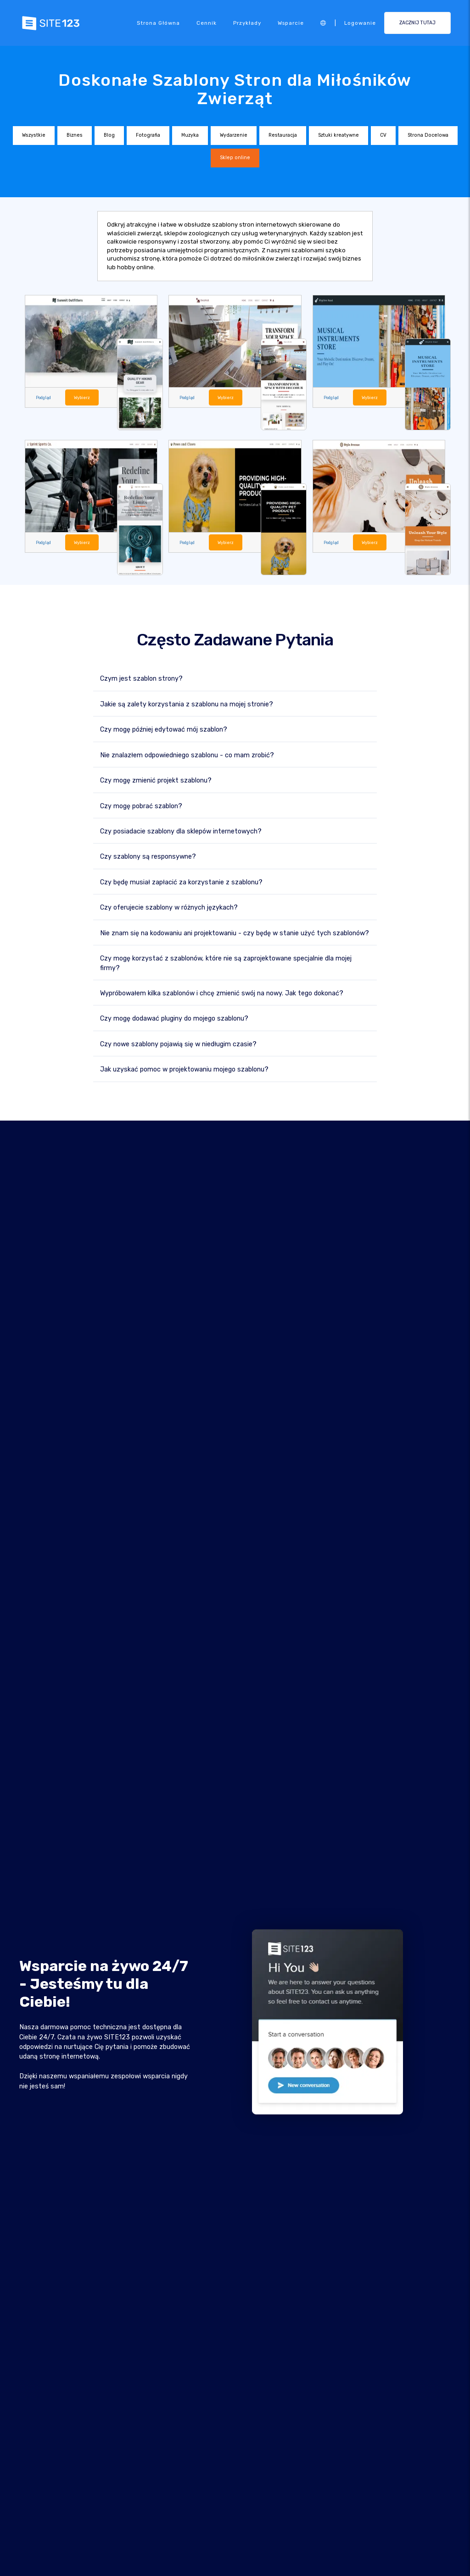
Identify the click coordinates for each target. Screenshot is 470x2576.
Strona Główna (158, 23)
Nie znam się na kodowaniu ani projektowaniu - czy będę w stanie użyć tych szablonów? (234, 933)
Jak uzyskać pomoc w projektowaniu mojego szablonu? (184, 1069)
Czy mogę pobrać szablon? (141, 806)
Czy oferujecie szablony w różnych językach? (169, 907)
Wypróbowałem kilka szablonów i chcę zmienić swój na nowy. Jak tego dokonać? (221, 993)
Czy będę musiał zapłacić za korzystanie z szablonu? (181, 882)
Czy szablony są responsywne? (148, 857)
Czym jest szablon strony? (141, 679)
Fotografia (148, 135)
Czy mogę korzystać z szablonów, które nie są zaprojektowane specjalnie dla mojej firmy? (226, 963)
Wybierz (82, 397)
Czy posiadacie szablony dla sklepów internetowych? (181, 831)
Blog (109, 135)
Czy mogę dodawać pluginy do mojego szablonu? (174, 1018)
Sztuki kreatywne (338, 135)
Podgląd (43, 397)
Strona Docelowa (428, 135)
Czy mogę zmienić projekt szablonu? (156, 780)
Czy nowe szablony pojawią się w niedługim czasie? (178, 1044)
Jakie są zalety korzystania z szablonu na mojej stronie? (186, 704)
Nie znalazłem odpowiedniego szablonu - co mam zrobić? (187, 755)
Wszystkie (33, 135)
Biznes (75, 135)
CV (383, 135)
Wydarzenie (233, 135)
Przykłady (247, 23)
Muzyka (190, 135)
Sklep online (235, 158)
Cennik (206, 23)
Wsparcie (291, 23)
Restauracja (283, 135)
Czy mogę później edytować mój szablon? (163, 729)
